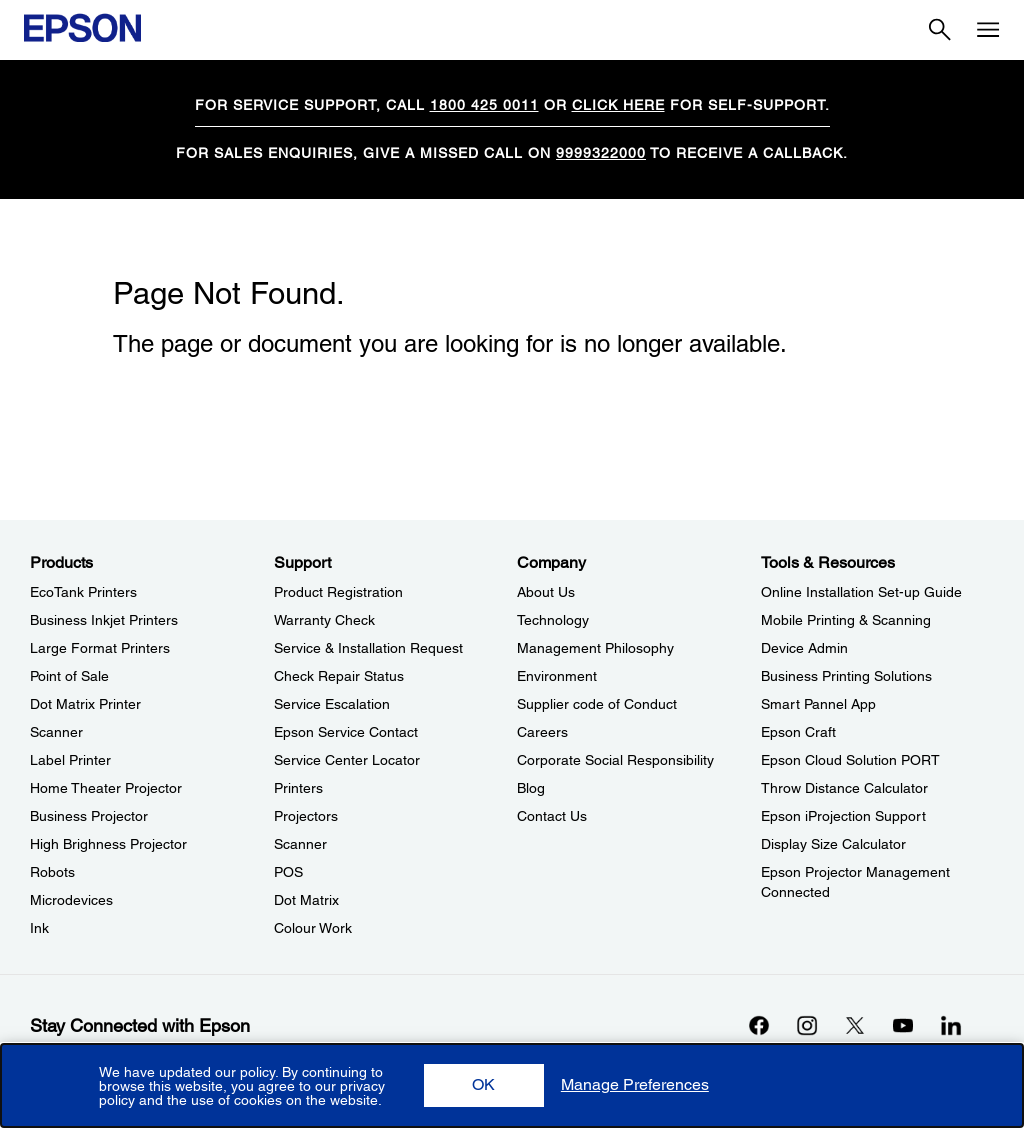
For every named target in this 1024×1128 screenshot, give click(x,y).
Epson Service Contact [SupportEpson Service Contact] (346, 732)
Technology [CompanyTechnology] (553, 620)
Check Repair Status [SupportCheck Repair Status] (339, 676)
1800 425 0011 (484, 105)
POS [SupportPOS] (288, 872)
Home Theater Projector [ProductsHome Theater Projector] (106, 788)
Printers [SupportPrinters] (298, 788)
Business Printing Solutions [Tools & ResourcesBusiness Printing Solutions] (846, 676)
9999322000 (601, 153)
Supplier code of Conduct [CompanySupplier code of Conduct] (597, 704)
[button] (484, 1085)
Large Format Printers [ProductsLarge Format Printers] (100, 648)
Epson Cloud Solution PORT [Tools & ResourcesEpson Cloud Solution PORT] (850, 760)
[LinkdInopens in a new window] (951, 1025)
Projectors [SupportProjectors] (306, 816)
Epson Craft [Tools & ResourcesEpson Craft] (798, 732)
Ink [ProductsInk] (39, 928)
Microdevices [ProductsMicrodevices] (71, 900)
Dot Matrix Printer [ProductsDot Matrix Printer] (85, 704)
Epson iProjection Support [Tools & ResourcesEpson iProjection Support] (843, 816)
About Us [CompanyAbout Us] (546, 592)
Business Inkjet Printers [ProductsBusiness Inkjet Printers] (104, 620)
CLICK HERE (618, 105)
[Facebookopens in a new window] (759, 1025)
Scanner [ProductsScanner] (56, 732)
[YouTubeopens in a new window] (903, 1025)
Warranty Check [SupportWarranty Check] (324, 620)
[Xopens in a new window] (855, 1025)
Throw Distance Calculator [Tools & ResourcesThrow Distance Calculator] (844, 788)
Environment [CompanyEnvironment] (557, 676)
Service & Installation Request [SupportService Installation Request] (368, 648)
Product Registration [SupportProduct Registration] (338, 592)
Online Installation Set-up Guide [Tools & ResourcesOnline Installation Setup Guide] (861, 592)
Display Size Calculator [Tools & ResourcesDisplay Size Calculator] (833, 844)
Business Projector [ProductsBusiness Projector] (89, 816)
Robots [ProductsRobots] (52, 872)
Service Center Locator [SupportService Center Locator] (347, 760)
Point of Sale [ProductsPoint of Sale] (69, 676)
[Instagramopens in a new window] (807, 1025)
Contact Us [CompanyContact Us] (552, 816)
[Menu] (988, 30)
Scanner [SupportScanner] (300, 844)
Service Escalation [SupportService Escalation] (332, 704)
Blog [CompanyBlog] (531, 788)
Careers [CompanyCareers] (542, 732)
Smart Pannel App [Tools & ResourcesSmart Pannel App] (818, 704)
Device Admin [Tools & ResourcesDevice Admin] (804, 648)
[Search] (940, 30)
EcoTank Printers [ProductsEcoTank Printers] (83, 592)
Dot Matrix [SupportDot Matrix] (306, 900)
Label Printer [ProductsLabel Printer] (70, 760)
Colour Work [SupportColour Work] (313, 928)
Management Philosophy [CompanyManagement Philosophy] (595, 648)
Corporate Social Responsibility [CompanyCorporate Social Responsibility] (615, 760)
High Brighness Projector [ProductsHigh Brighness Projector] (108, 844)
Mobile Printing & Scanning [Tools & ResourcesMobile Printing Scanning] (846, 620)
